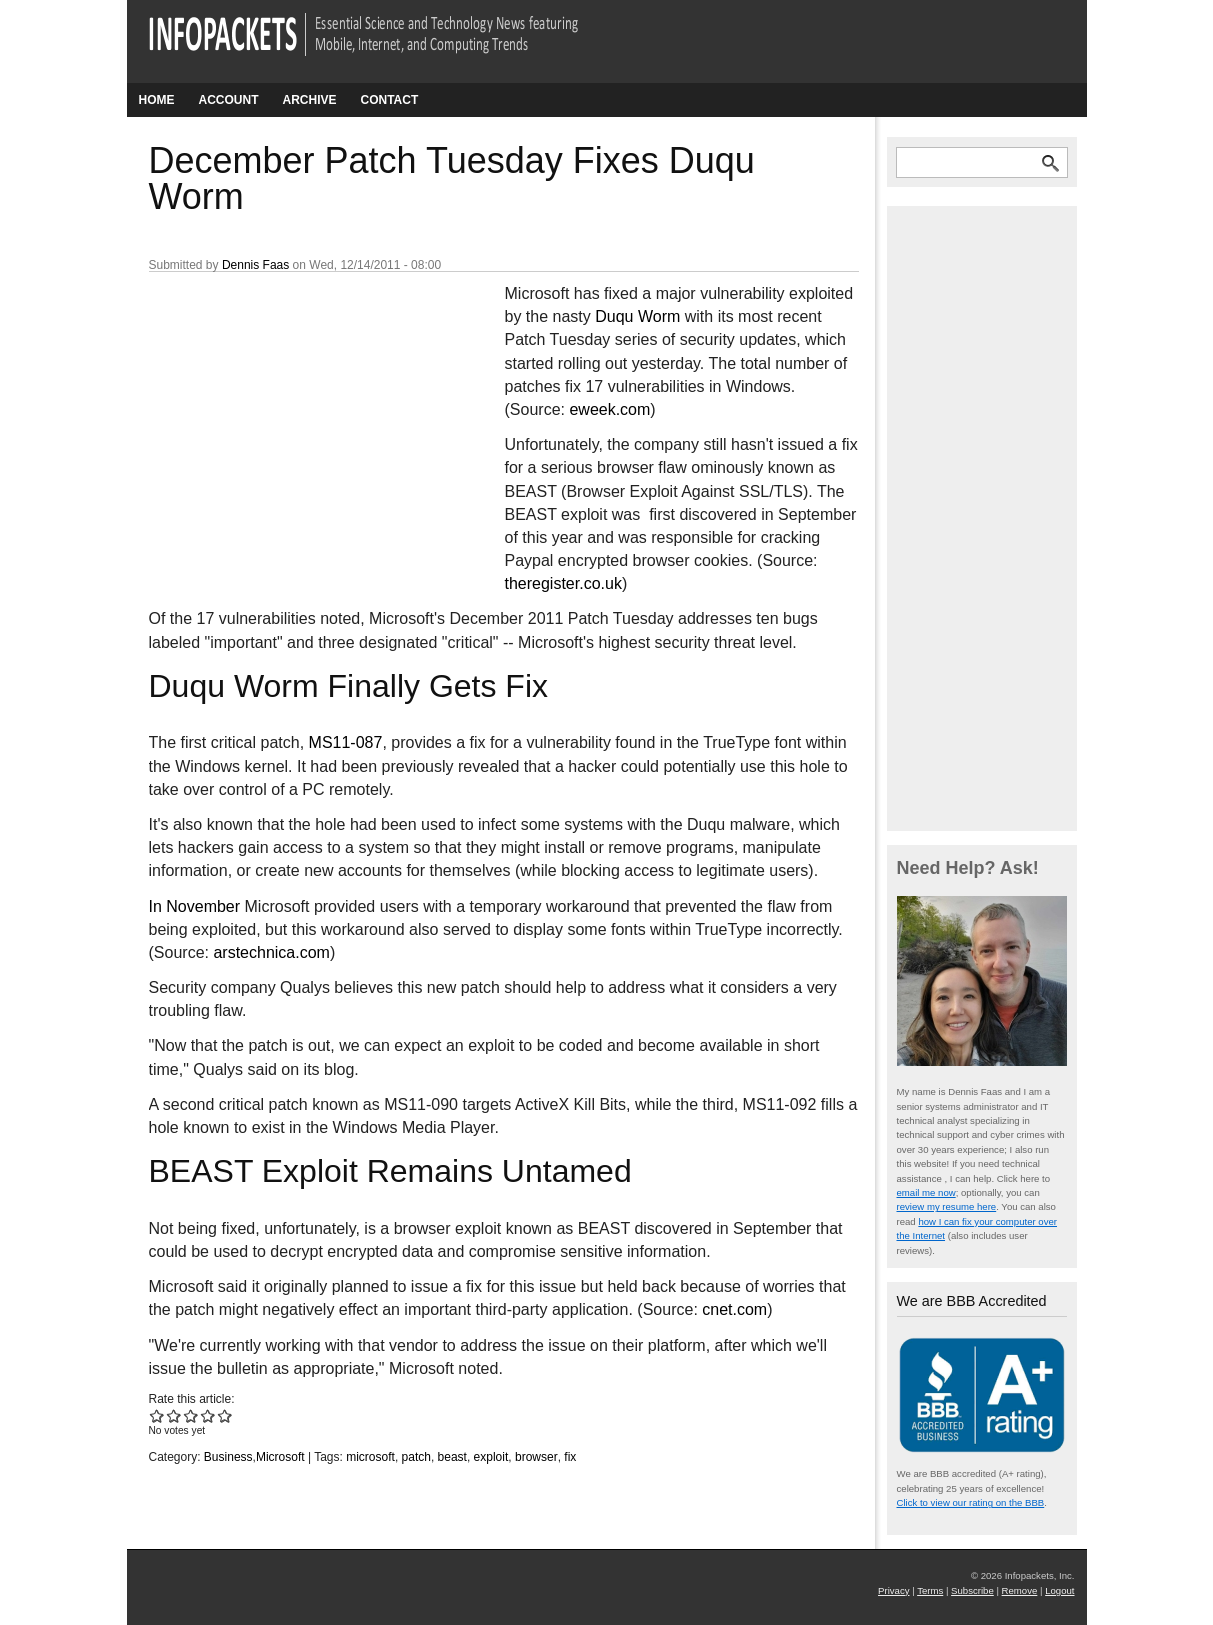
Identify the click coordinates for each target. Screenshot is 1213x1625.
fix (570, 1457)
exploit (491, 1457)
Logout (1059, 1590)
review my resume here (947, 1206)
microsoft (370, 1457)
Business (228, 1457)
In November (195, 906)
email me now (926, 1192)
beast (452, 1457)
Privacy (893, 1590)
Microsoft (280, 1457)
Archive (310, 100)
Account (229, 100)
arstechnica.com (271, 952)
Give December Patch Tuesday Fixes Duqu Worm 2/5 (174, 1415)
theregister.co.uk (563, 583)
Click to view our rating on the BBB (971, 1502)
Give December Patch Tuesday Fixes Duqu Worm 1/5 (157, 1415)
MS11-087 (346, 742)
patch (416, 1457)
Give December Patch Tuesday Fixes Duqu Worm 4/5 (208, 1415)
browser (536, 1457)
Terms (930, 1590)
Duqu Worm (637, 316)
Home (157, 100)
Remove (1020, 1590)
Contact (390, 100)
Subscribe (972, 1590)
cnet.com (734, 1309)
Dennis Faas (255, 265)
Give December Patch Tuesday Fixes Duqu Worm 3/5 (191, 1415)
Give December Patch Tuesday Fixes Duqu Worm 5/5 (225, 1415)
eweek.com (609, 409)
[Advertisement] (299, 415)
